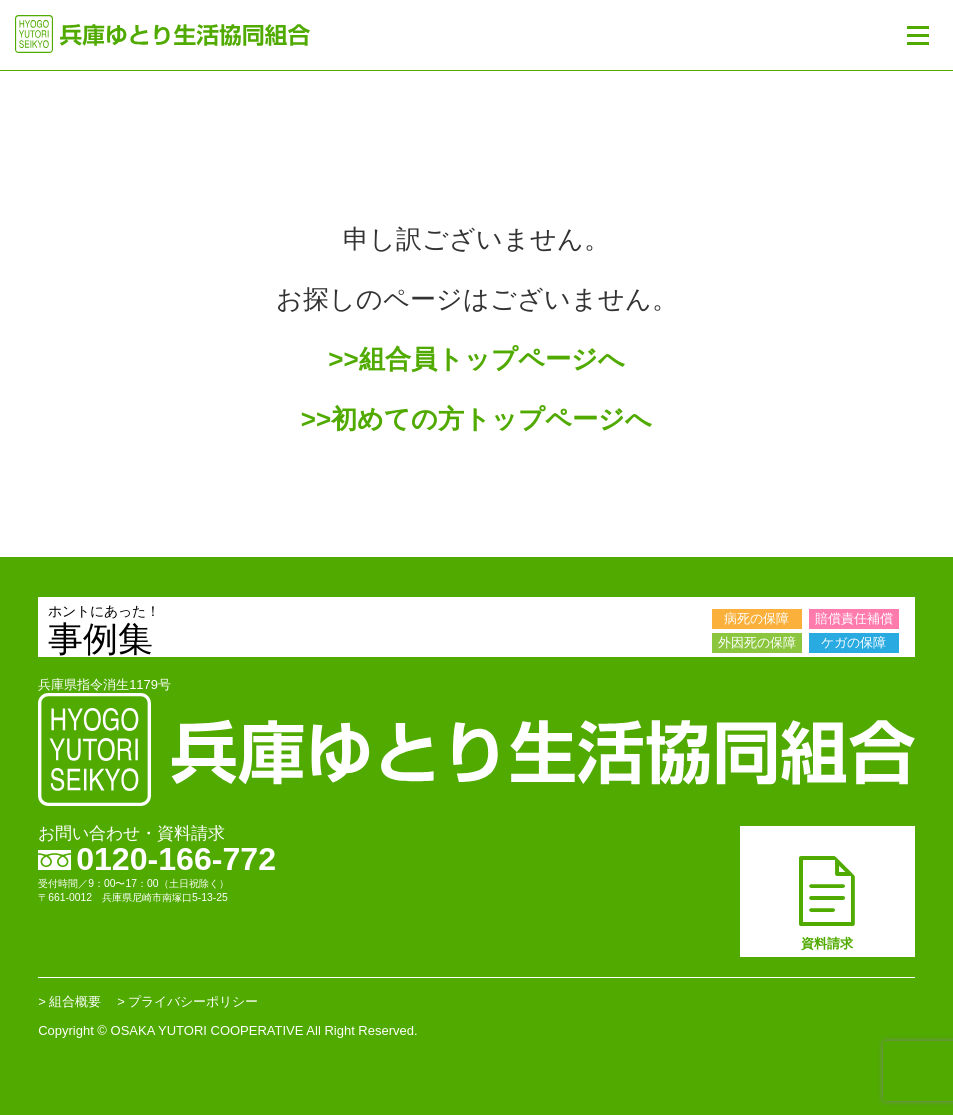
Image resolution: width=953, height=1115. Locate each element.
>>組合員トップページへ (476, 359)
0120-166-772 (157, 859)
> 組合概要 (69, 1001)
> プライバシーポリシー (187, 1001)
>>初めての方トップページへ (476, 419)
